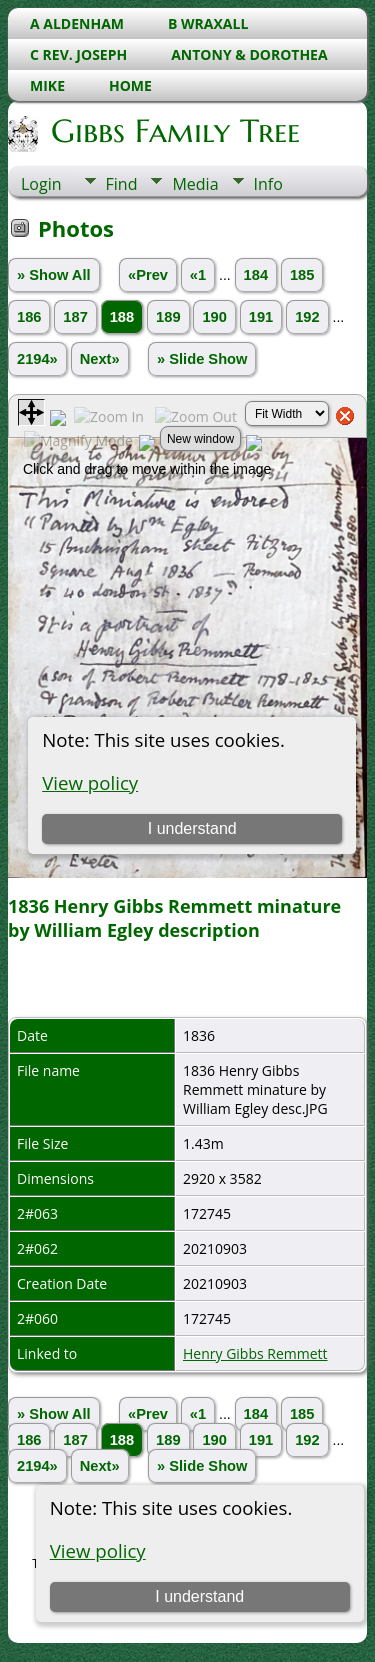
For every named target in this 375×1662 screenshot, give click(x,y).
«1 (198, 275)
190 (214, 317)
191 (261, 317)
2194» (37, 359)
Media (195, 184)
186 (29, 317)
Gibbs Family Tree (174, 131)
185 (302, 275)
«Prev (148, 275)
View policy (98, 1550)
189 (168, 317)
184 (256, 275)
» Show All (54, 275)
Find (122, 184)
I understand (199, 1596)
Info (268, 184)
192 (307, 317)
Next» (100, 359)
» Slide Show (202, 359)
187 (75, 317)
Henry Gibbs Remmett (255, 1353)
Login (41, 184)
